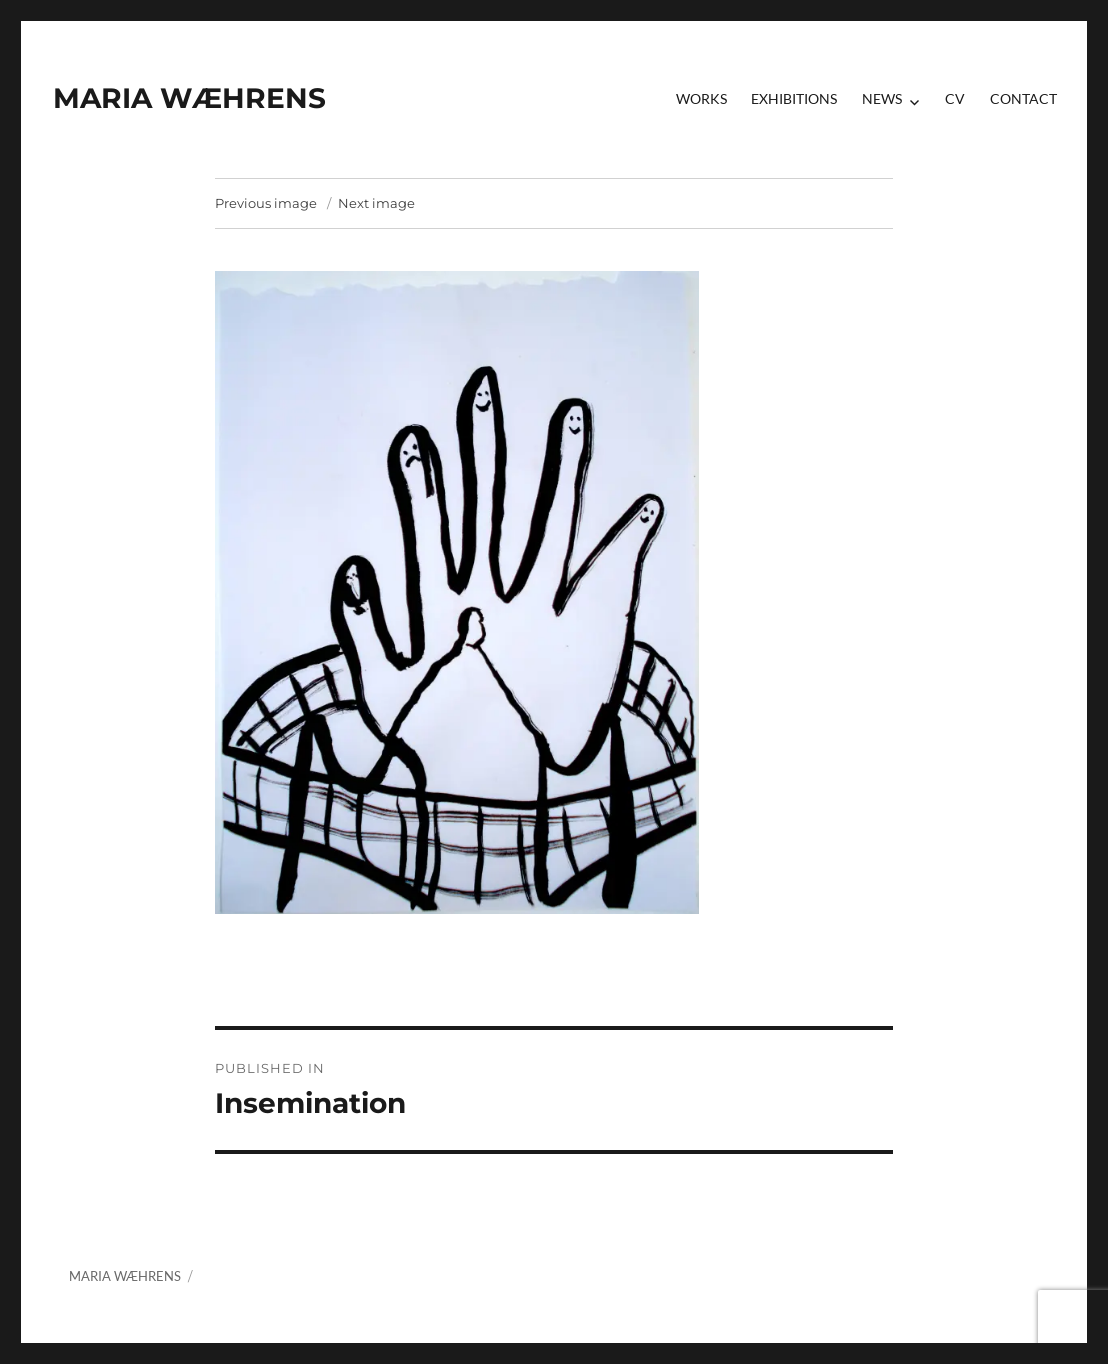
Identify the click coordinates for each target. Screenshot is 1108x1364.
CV (955, 98)
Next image (376, 203)
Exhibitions (794, 98)
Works (701, 98)
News (882, 98)
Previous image (266, 203)
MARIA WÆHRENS (189, 98)
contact (1023, 98)
